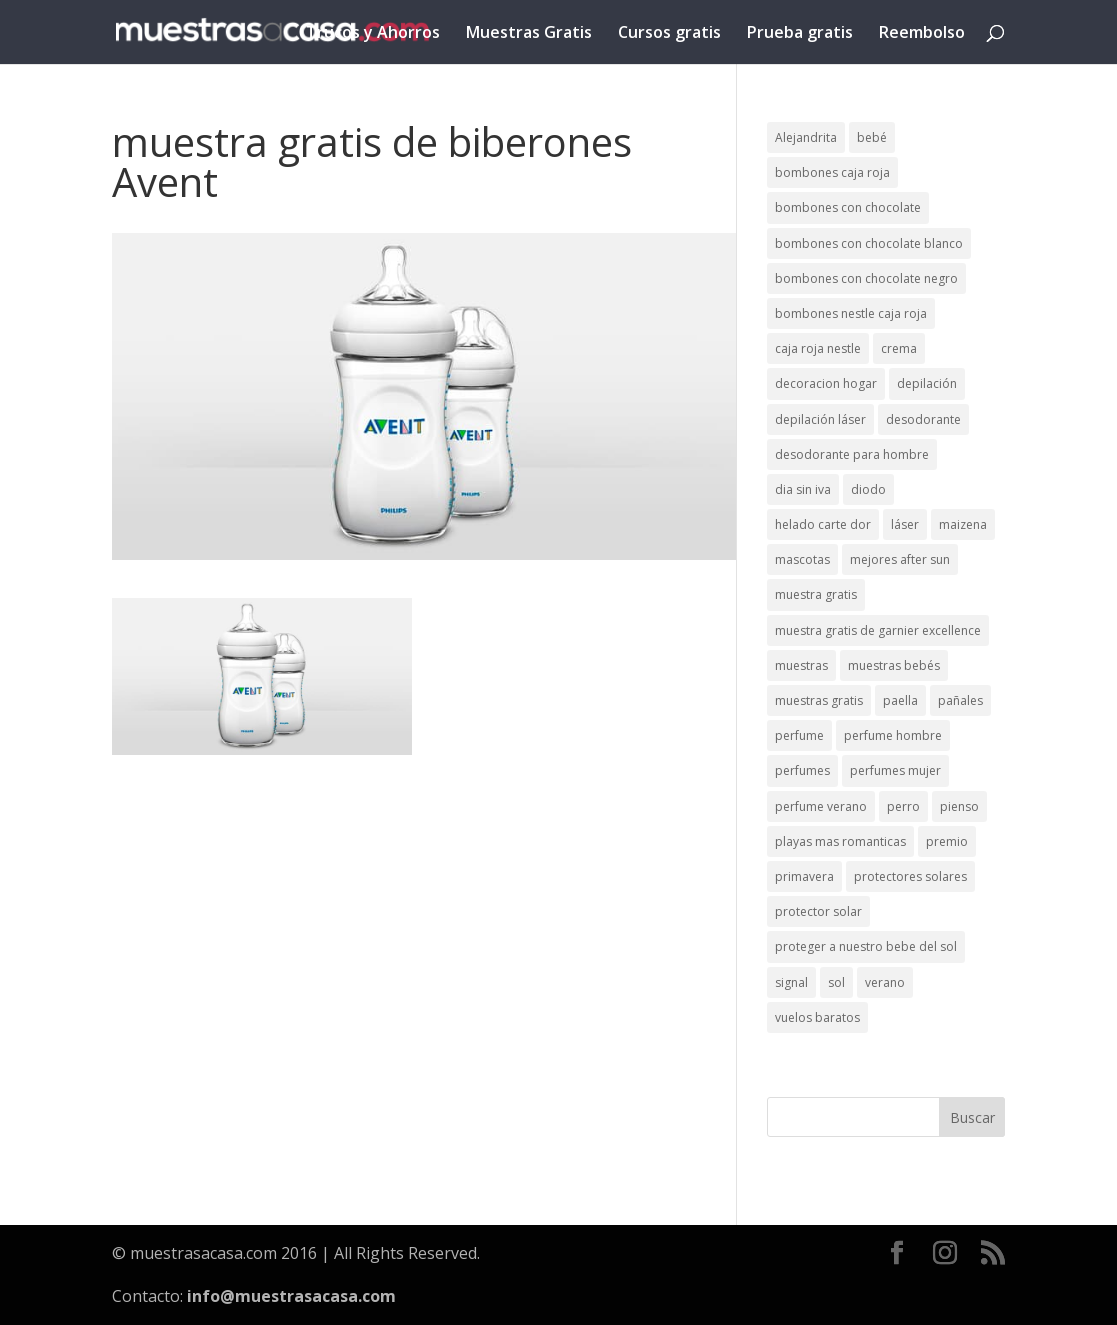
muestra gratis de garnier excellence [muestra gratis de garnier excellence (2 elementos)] (878, 630)
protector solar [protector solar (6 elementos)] (818, 911)
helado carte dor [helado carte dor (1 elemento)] (823, 524)
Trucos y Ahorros (373, 34)
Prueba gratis (800, 34)
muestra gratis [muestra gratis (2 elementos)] (816, 594)
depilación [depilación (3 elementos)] (927, 383)
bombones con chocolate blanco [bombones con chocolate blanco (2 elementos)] (869, 243)
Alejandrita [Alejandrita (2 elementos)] (806, 137)
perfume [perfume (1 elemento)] (799, 735)
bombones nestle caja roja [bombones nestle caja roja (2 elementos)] (851, 313)
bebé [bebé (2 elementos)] (872, 137)
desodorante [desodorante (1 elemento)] (923, 419)
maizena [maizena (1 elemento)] (963, 524)
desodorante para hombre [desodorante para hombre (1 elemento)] (852, 454)
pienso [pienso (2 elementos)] (959, 806)
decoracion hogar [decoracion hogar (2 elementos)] (826, 383)
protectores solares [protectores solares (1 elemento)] (910, 876)
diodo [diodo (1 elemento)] (868, 489)
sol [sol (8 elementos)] (836, 982)
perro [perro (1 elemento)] (903, 806)
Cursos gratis (669, 34)
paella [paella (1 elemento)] (900, 700)
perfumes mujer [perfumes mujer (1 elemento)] (895, 770)
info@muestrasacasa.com (291, 1296)
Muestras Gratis (529, 34)
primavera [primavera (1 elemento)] (804, 876)
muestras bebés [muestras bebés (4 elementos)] (894, 665)
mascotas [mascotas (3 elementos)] (802, 559)
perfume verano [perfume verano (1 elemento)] (821, 806)
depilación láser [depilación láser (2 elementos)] (820, 419)
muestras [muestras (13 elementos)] (801, 665)
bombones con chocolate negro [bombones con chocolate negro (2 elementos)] (866, 278)
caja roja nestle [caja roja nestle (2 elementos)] (818, 348)
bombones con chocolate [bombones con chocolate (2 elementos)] (848, 207)
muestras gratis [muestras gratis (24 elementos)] (819, 700)
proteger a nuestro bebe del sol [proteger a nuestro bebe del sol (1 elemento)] (866, 946)
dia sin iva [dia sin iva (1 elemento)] (803, 489)
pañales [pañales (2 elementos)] (960, 700)
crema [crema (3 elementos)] (899, 348)
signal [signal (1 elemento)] (791, 982)
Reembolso (922, 34)
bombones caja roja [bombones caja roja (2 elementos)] (832, 172)
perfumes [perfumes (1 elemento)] (802, 770)
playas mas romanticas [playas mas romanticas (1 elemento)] (840, 841)
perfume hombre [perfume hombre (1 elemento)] (893, 735)
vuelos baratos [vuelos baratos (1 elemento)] (817, 1017)
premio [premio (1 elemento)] (947, 841)
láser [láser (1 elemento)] (905, 524)
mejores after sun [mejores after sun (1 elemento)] (900, 559)
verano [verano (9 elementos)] (885, 982)
